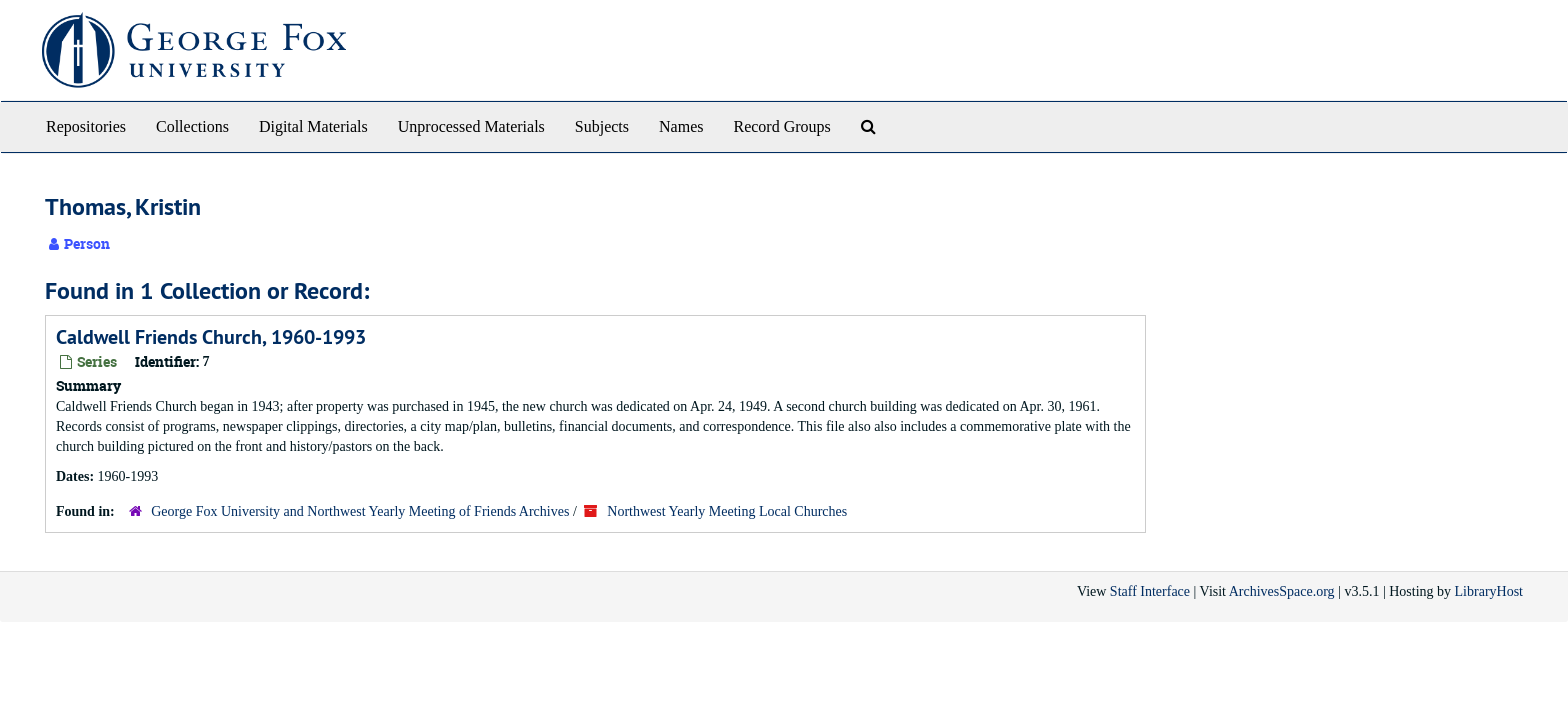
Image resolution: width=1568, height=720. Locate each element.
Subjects (602, 126)
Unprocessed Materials (471, 126)
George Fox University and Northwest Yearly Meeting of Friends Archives (360, 511)
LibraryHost (1489, 591)
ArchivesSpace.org (1282, 591)
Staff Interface (1150, 591)
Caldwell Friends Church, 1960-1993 (211, 337)
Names (681, 126)
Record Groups (781, 126)
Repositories (86, 126)
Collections (192, 126)
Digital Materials (313, 126)
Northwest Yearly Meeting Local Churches (727, 511)
